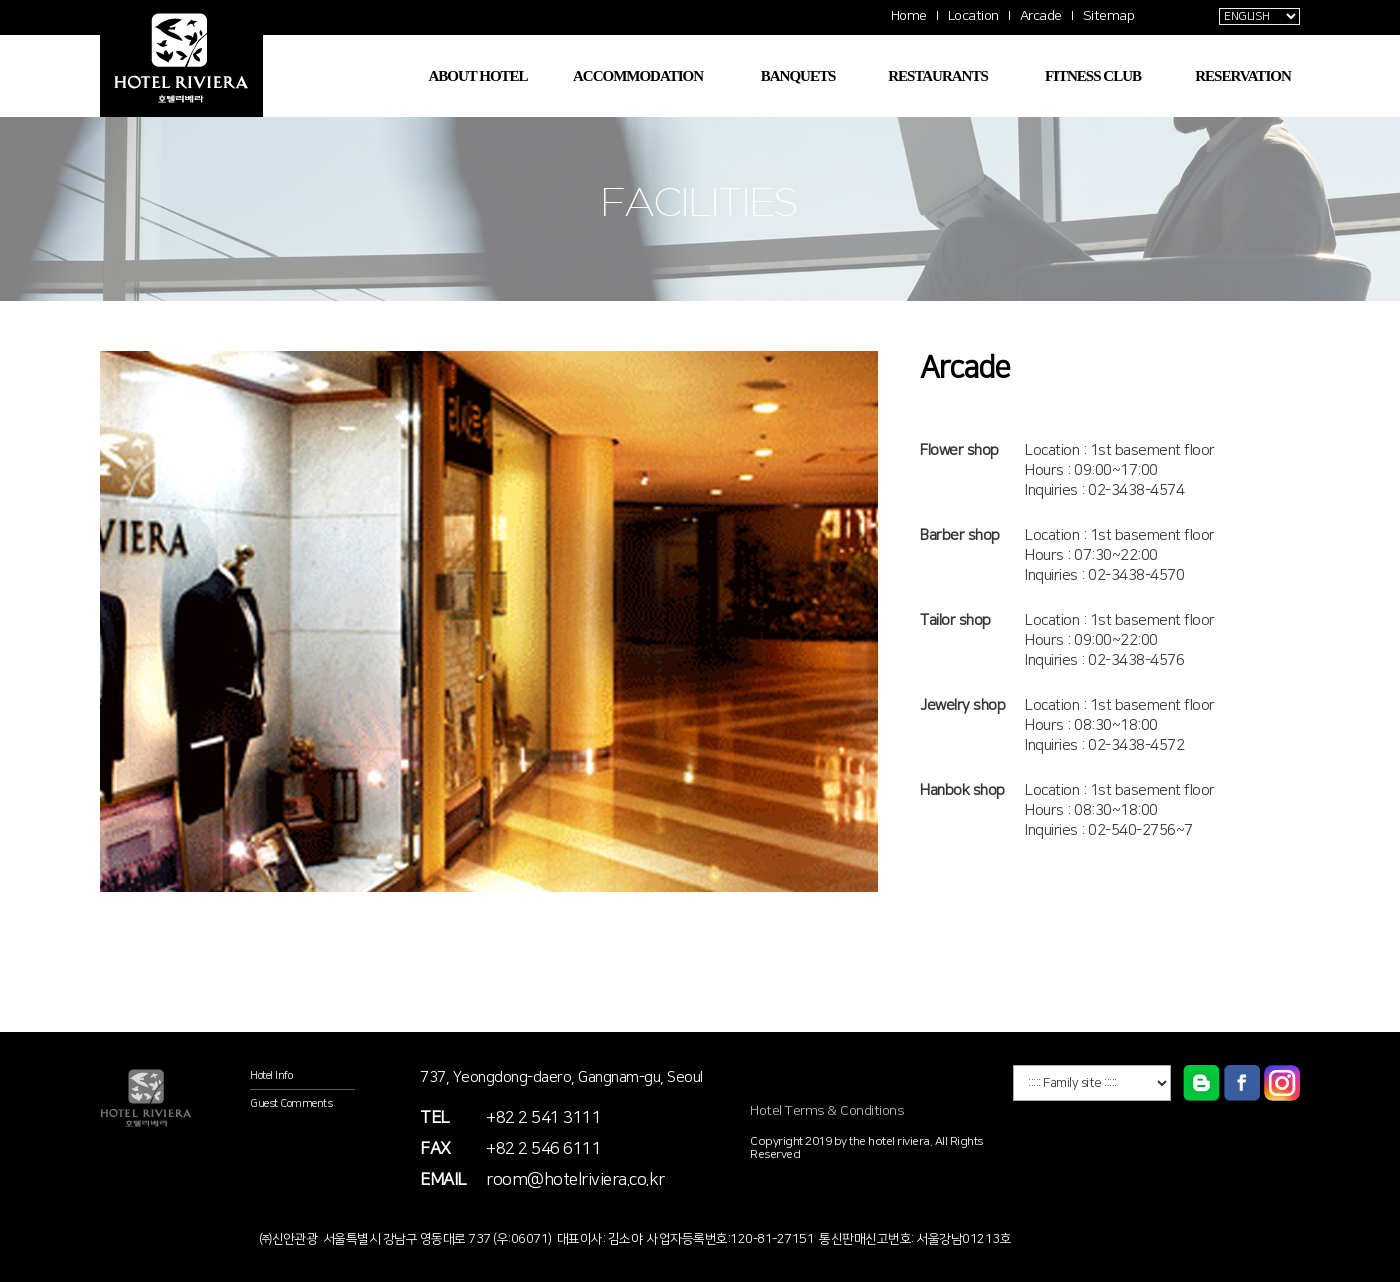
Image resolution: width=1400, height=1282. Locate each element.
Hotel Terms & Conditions (827, 1111)
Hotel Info (271, 1076)
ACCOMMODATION (638, 76)
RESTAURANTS (938, 76)
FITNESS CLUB (1093, 76)
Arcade (1041, 16)
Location (973, 16)
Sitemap (1109, 16)
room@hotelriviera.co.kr (575, 1180)
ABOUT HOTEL (477, 76)
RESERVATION (1242, 76)
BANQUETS (798, 76)
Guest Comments (291, 1104)
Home (909, 16)
